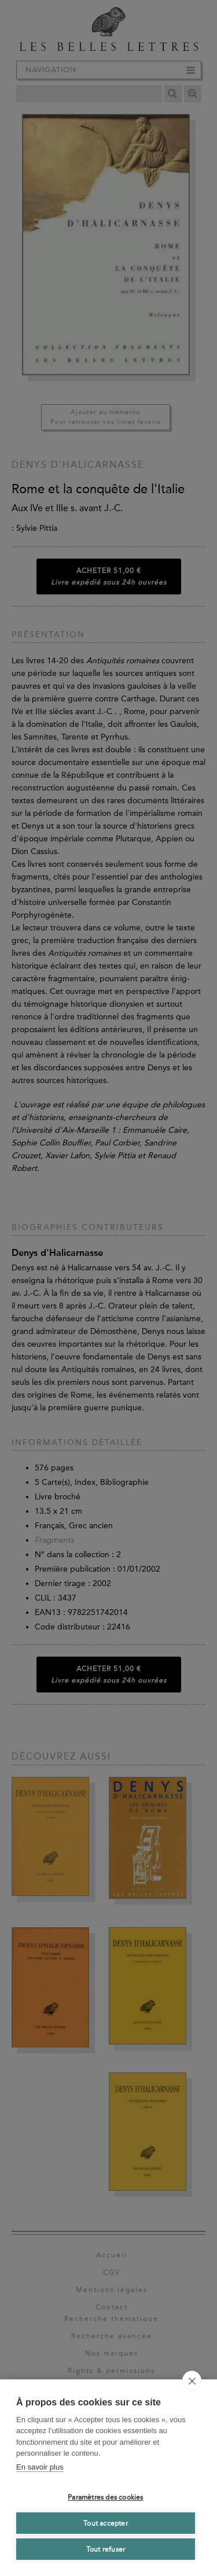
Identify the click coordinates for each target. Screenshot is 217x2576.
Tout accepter (105, 2523)
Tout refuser (105, 2549)
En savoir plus (40, 2467)
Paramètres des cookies (105, 2497)
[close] (191, 2380)
